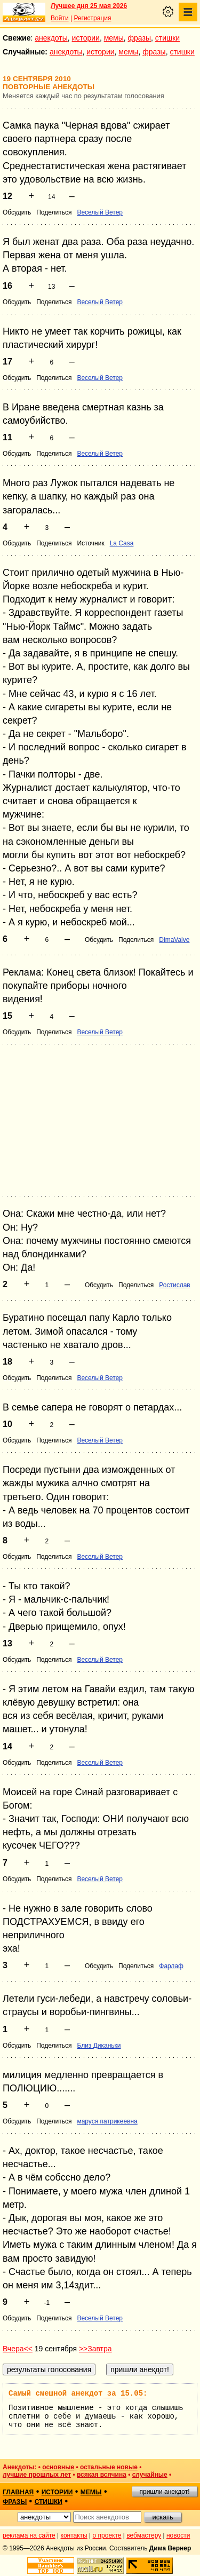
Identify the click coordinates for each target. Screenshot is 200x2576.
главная (18, 2492)
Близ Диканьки (99, 2045)
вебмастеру (143, 2535)
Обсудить (17, 212)
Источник (90, 543)
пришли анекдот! (164, 2491)
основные (58, 2467)
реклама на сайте (29, 2535)
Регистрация (92, 18)
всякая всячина (101, 2474)
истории (86, 38)
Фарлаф (171, 1966)
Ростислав (174, 1285)
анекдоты (51, 38)
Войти (60, 18)
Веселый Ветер (100, 212)
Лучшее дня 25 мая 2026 (89, 6)
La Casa (122, 543)
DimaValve (174, 940)
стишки (167, 38)
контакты (74, 2535)
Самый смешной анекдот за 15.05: (78, 2393)
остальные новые (109, 2467)
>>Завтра (95, 2348)
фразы (139, 38)
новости (178, 2535)
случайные (149, 2474)
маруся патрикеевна (107, 2121)
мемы (114, 38)
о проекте (107, 2535)
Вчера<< (18, 2348)
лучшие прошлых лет (37, 2474)
